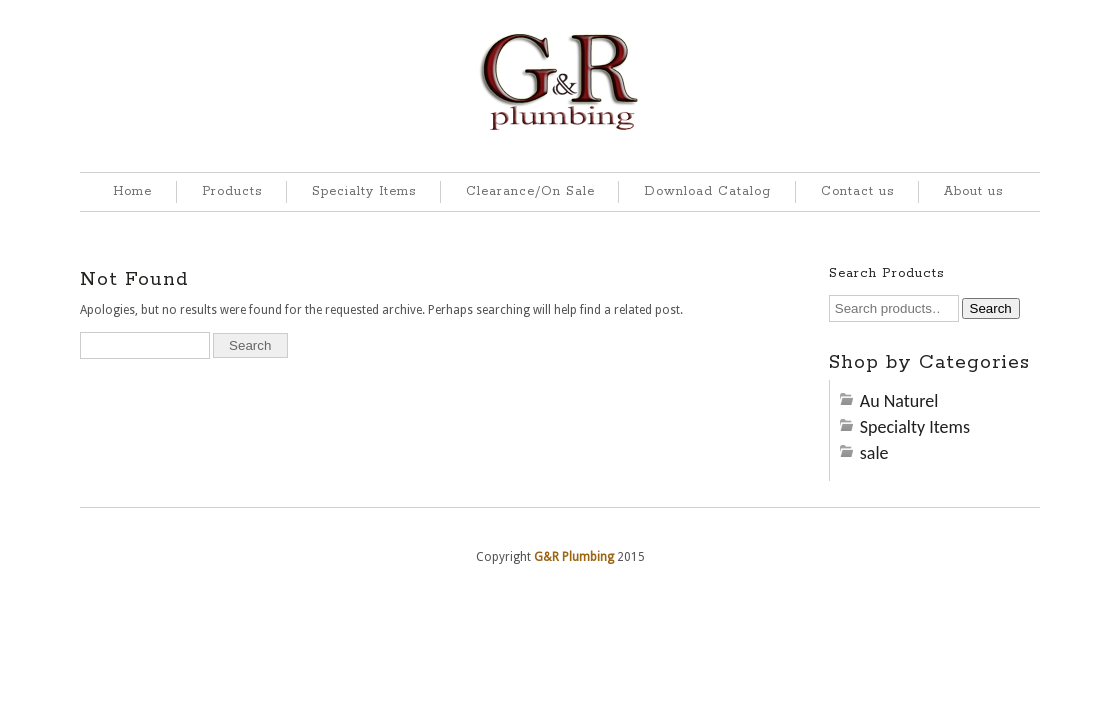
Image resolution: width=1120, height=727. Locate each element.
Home (132, 191)
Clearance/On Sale (530, 191)
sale (874, 453)
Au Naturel (899, 401)
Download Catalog (707, 191)
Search (991, 308)
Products (232, 191)
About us (973, 191)
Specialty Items (364, 191)
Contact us (857, 191)
